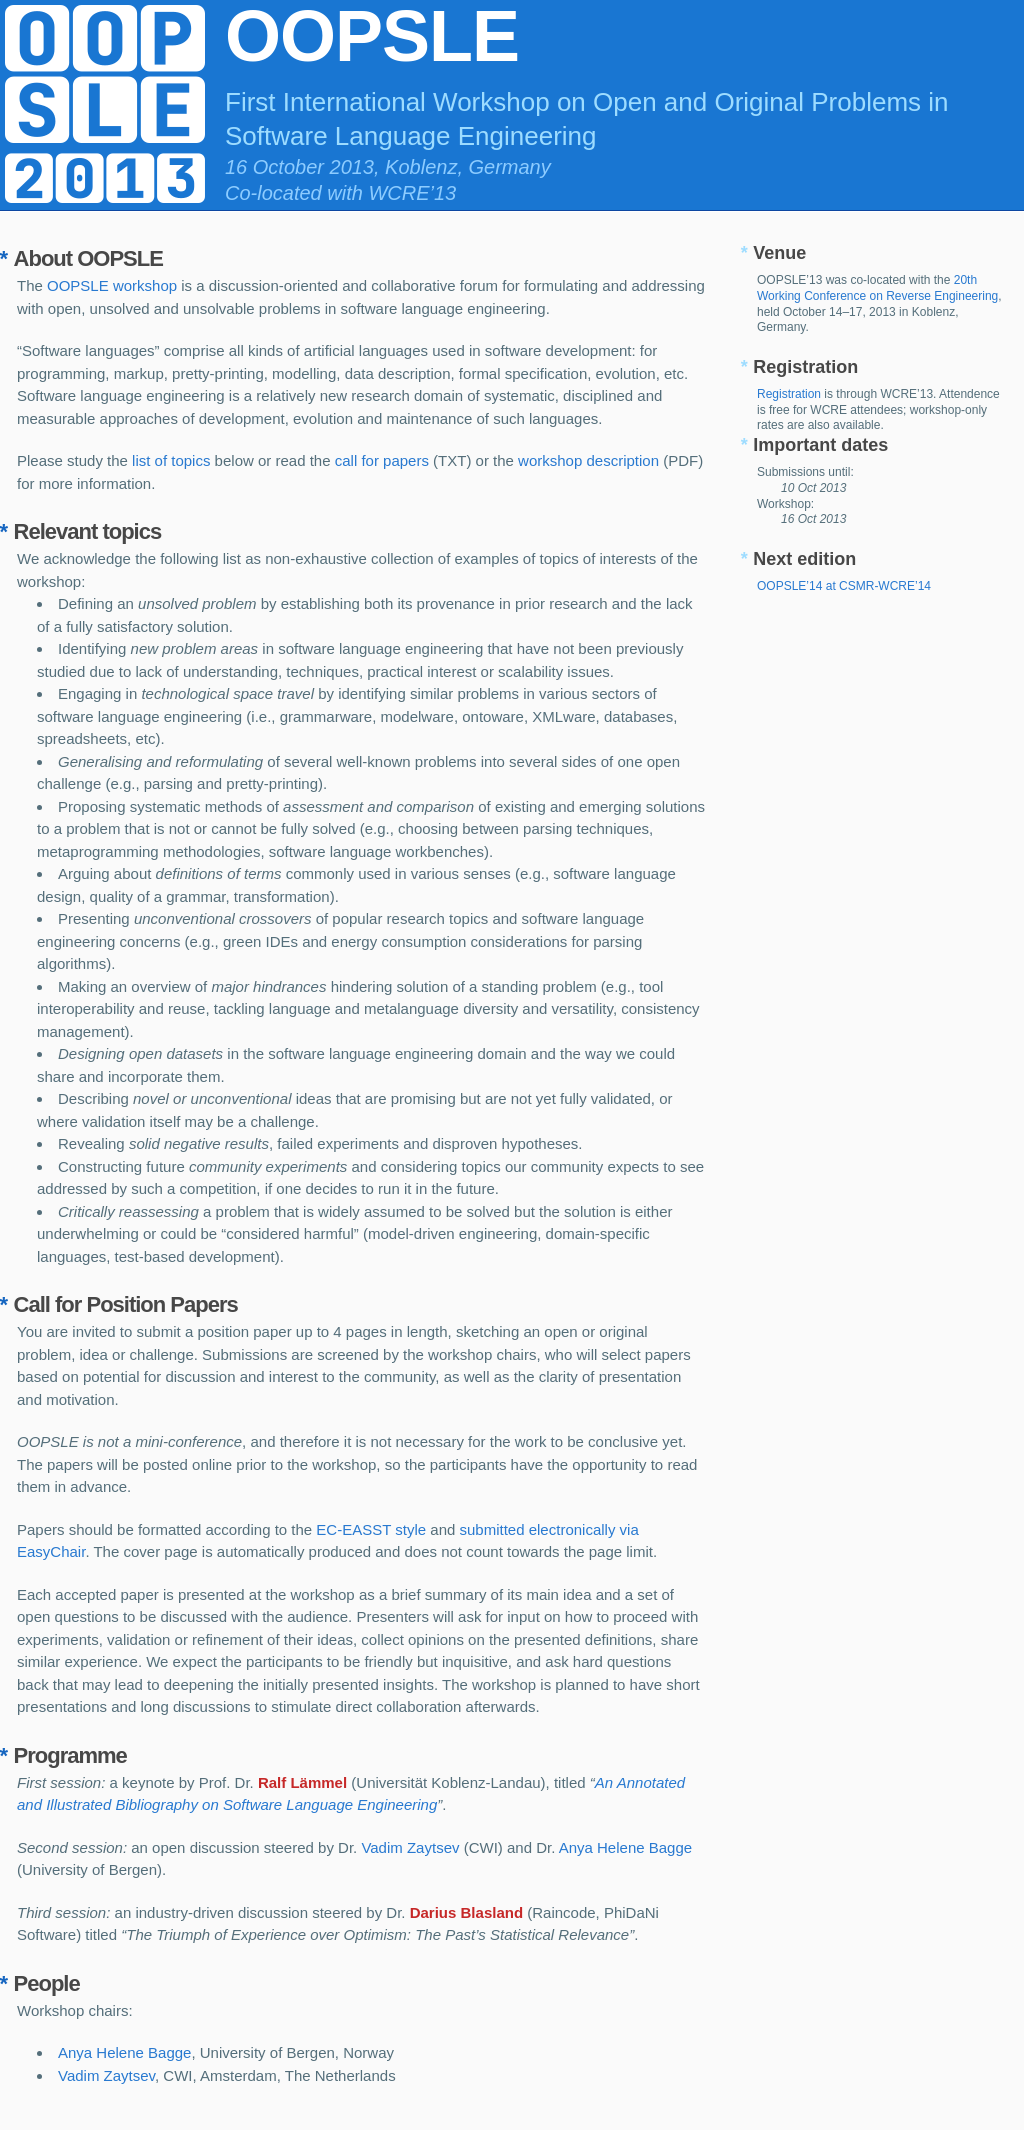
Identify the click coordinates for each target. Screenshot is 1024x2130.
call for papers (382, 460)
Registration (789, 394)
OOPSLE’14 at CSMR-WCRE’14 (844, 586)
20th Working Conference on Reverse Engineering (877, 288)
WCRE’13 (412, 193)
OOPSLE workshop (112, 285)
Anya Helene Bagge (625, 1847)
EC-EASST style (371, 1529)
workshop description (588, 460)
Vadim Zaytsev (410, 1847)
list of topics (171, 460)
